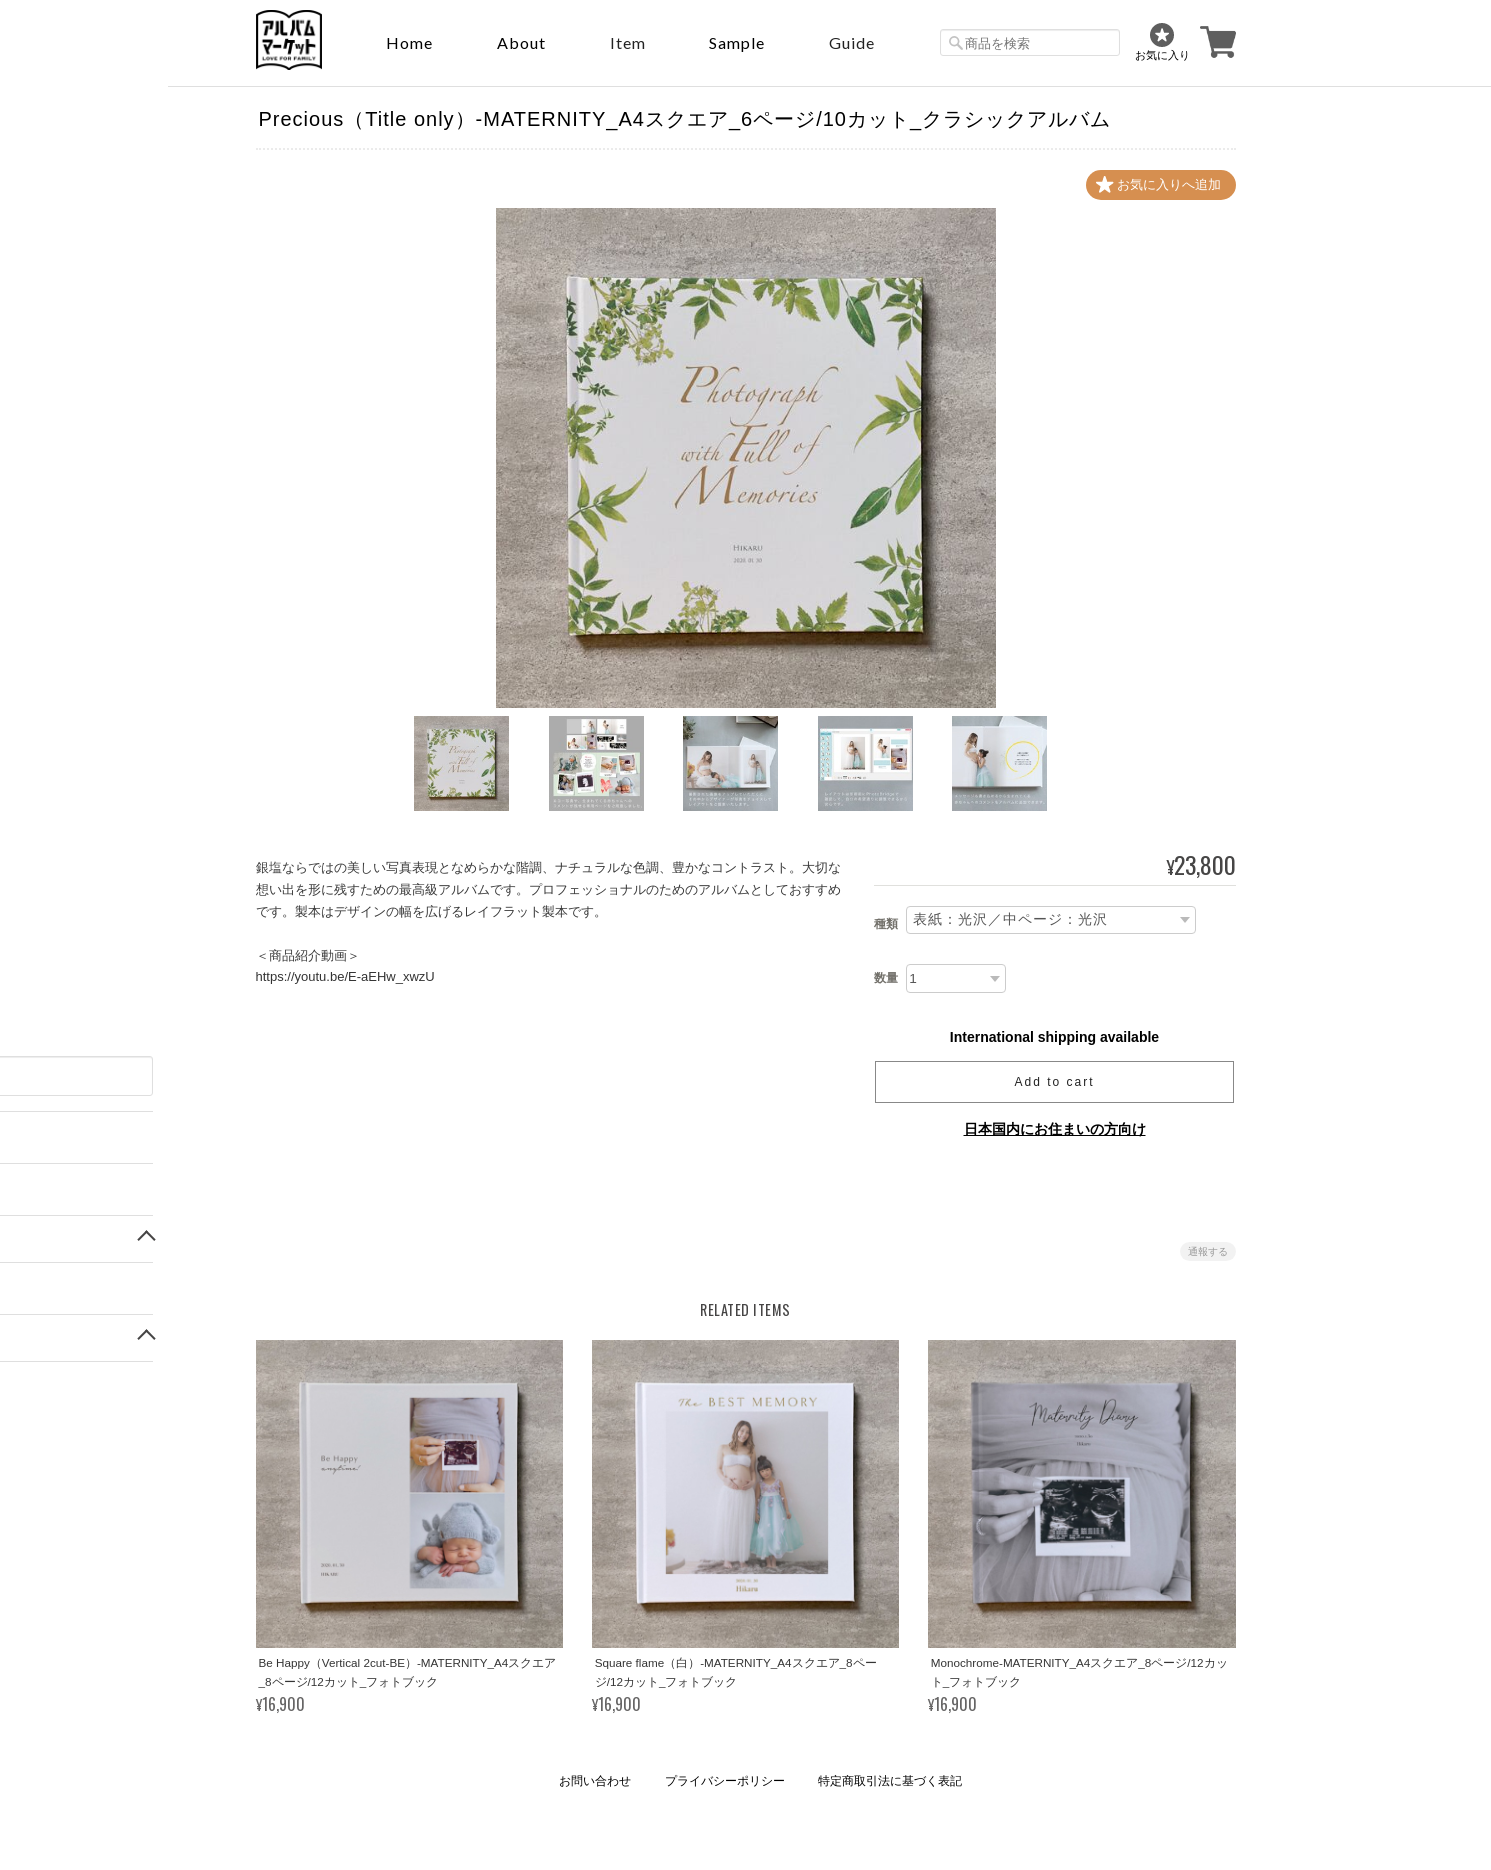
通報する (1208, 1251)
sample (737, 42)
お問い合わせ (595, 1781)
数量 (886, 978)
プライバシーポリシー (725, 1781)
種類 (886, 925)
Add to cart (1054, 1082)
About (521, 42)
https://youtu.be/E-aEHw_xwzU (345, 976)
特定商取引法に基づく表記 (890, 1781)
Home (409, 42)
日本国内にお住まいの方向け (1055, 1129)
